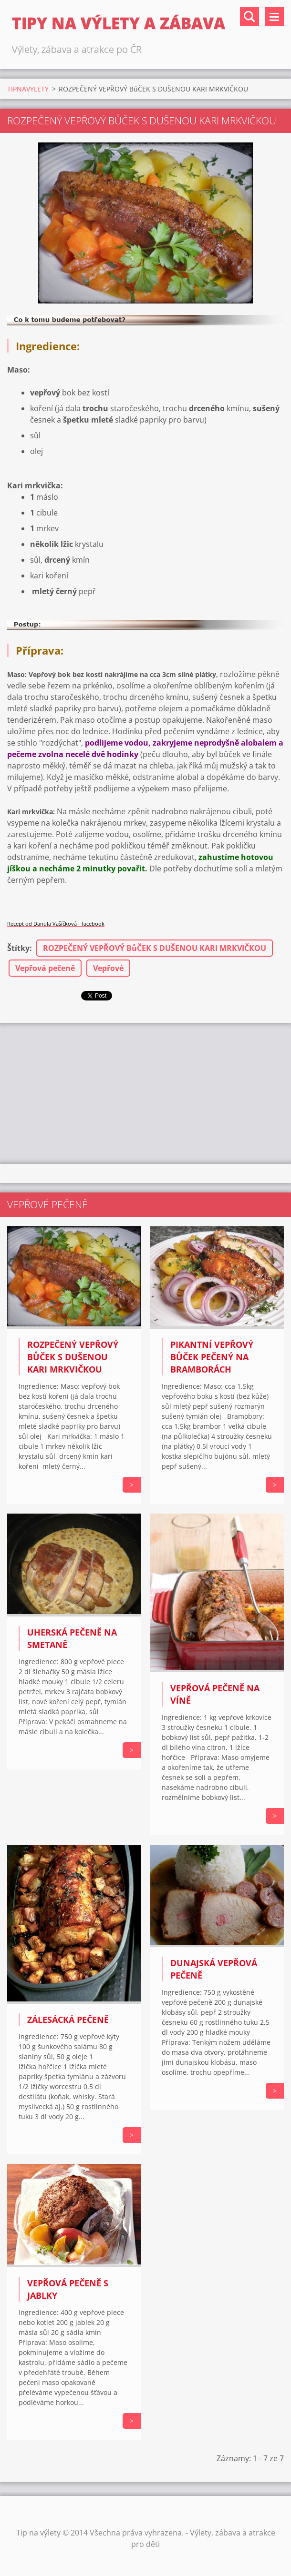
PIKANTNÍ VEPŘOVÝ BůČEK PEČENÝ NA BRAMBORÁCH (211, 1357)
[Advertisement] (145, 1092)
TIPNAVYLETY (28, 88)
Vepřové (108, 968)
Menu (274, 16)
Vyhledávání (249, 16)
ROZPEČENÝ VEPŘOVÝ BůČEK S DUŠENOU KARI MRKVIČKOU (154, 948)
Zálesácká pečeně (68, 2019)
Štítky (18, 948)
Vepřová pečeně (45, 968)
